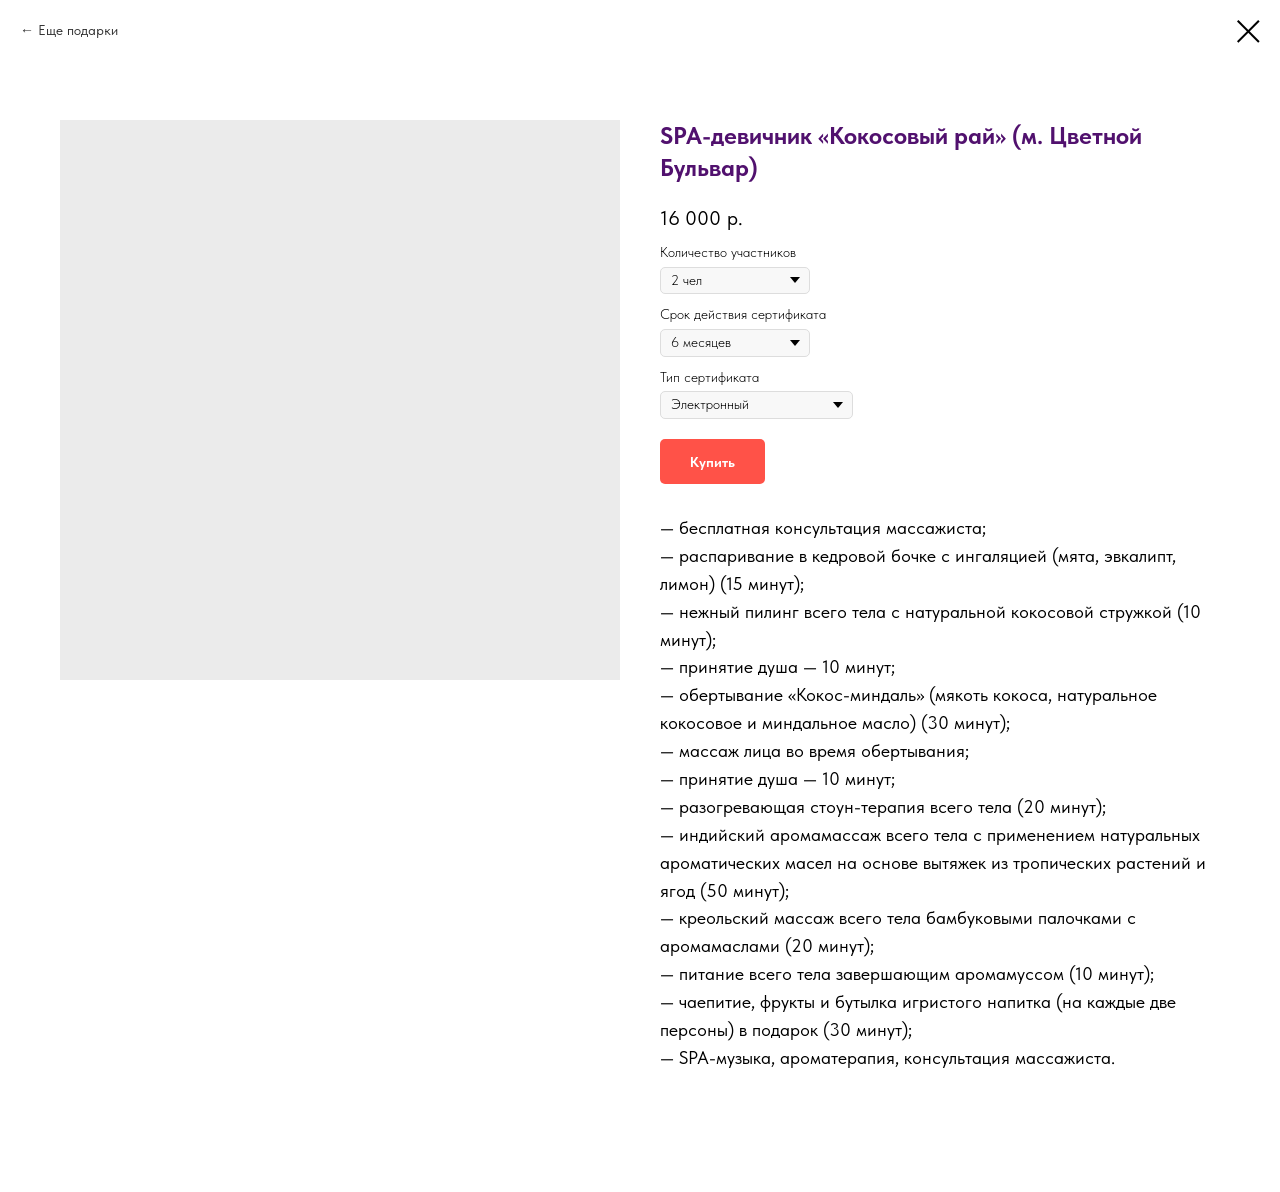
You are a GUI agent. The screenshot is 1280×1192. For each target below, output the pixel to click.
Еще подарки (78, 30)
